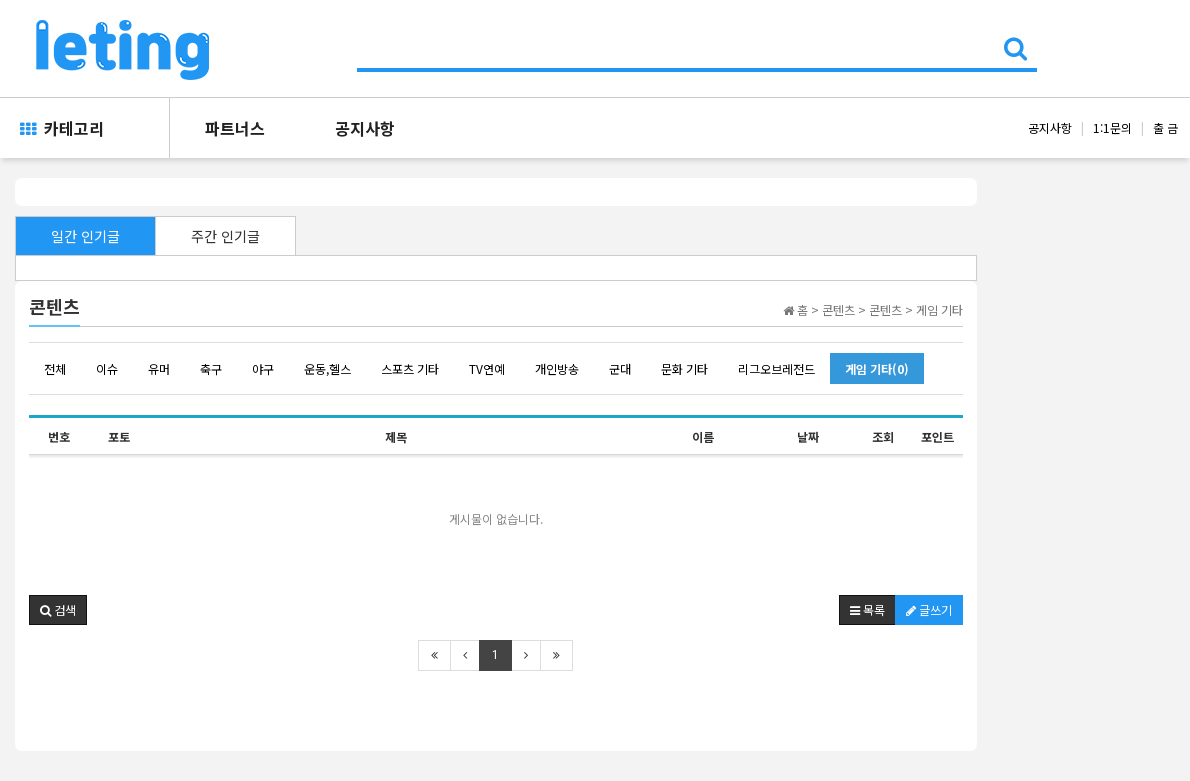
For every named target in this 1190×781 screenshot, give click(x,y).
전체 (55, 368)
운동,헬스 (327, 368)
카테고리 (62, 128)
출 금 (1165, 127)
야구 (263, 368)
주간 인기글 (225, 236)
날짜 (808, 436)
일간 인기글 (85, 236)
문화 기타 (684, 368)
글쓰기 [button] (929, 609)
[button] (58, 610)
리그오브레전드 (776, 368)
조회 (883, 436)
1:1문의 (1112, 127)
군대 (620, 368)
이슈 (107, 368)
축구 (211, 368)
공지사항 (365, 128)
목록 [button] (867, 609)
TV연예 (487, 368)
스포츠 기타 (410, 368)
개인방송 (557, 368)
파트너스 (235, 128)
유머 (159, 368)
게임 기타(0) (877, 368)
